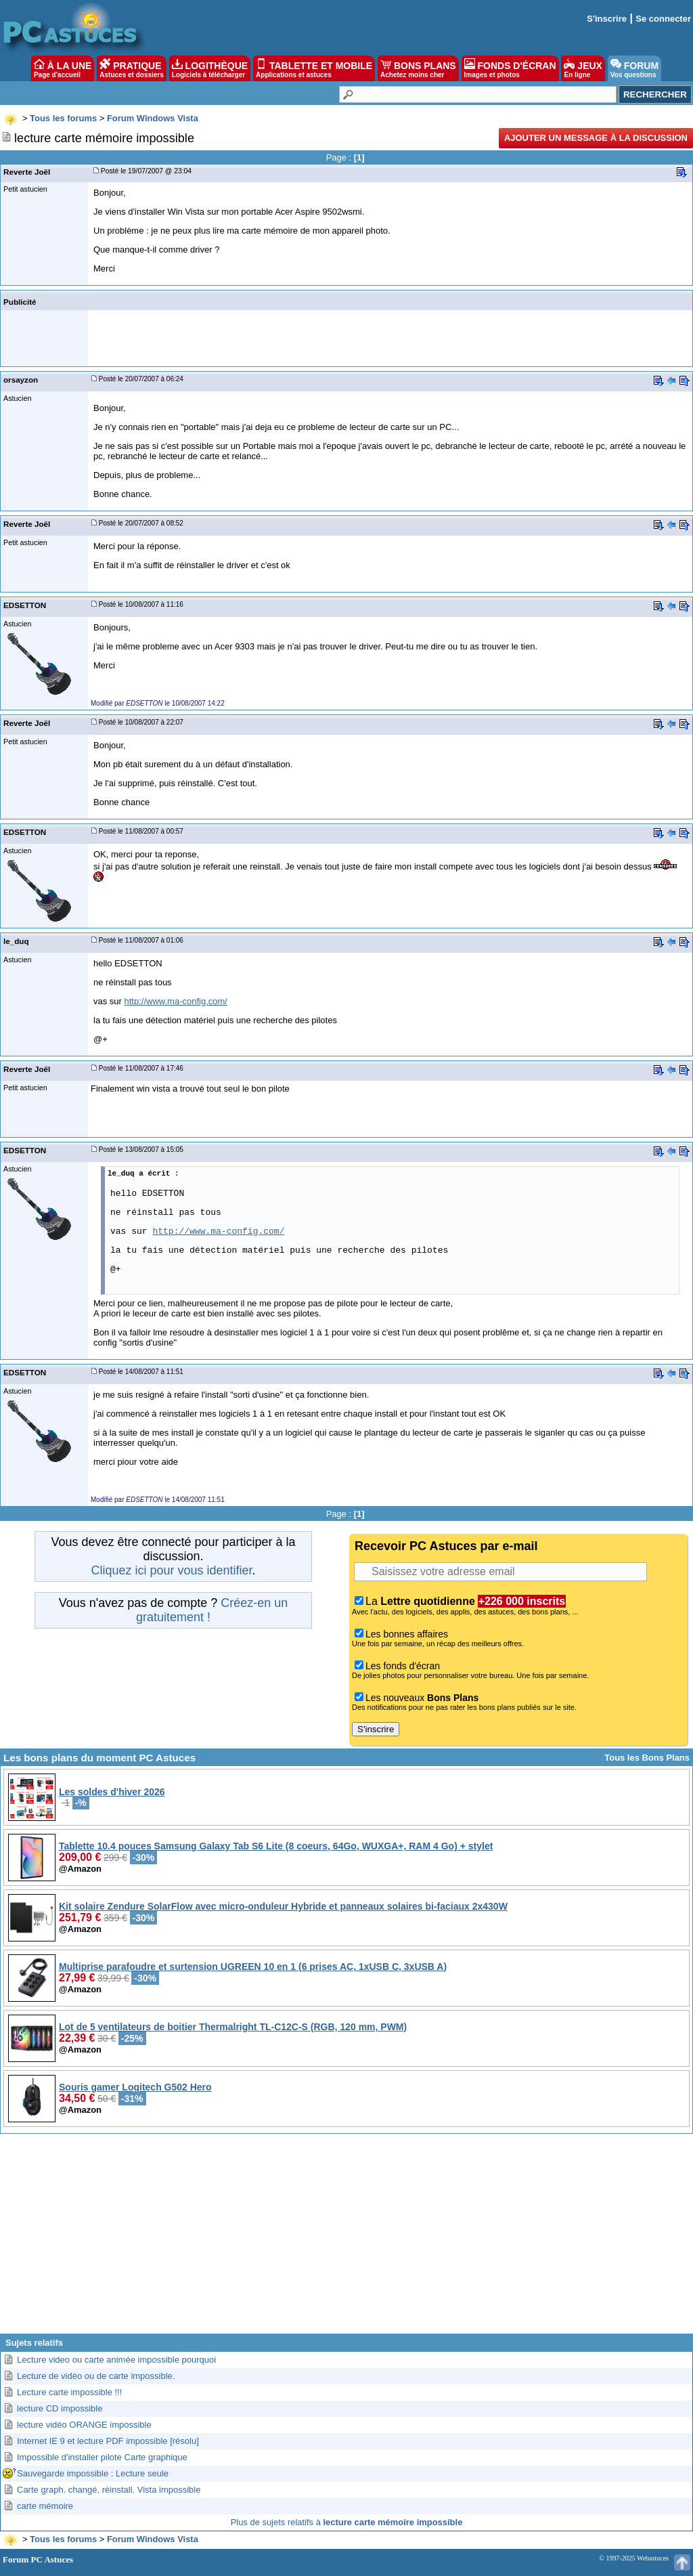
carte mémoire (45, 2506)
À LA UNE (62, 68)
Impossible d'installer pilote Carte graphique (102, 2457)
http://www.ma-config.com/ (176, 1001)
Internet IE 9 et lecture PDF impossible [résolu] (108, 2441)
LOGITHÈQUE (210, 68)
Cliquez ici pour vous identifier (171, 1570)
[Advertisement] (346, 2239)
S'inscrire (607, 19)
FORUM (634, 68)
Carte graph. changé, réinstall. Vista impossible (108, 2490)
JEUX (583, 68)
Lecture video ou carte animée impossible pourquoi (116, 2360)
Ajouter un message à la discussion (596, 138)
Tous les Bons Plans (647, 1758)
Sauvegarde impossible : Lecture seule (93, 2473)
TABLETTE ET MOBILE (314, 68)
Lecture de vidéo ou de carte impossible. (96, 2376)
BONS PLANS (418, 68)
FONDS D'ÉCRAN (510, 68)
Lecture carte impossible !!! (69, 2392)
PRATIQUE (131, 68)
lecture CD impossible (59, 2408)
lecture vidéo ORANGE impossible (84, 2425)
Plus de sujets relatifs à (347, 2522)
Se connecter (663, 19)
